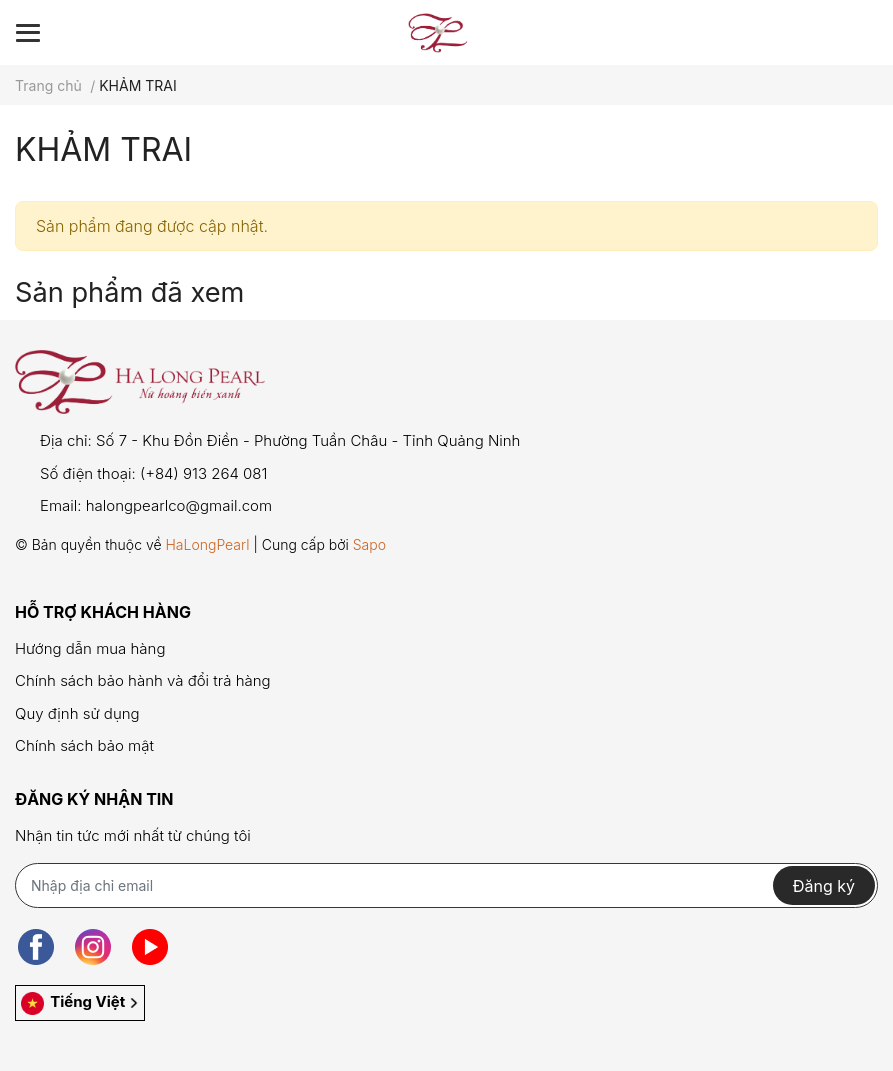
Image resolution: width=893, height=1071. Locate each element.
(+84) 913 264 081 (204, 473)
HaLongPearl (207, 544)
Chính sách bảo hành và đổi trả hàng (143, 680)
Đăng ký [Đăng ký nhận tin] (824, 886)
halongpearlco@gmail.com (179, 505)
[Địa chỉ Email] (446, 885)
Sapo (369, 544)
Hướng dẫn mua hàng (90, 648)
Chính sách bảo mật (84, 745)
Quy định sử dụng (77, 713)
